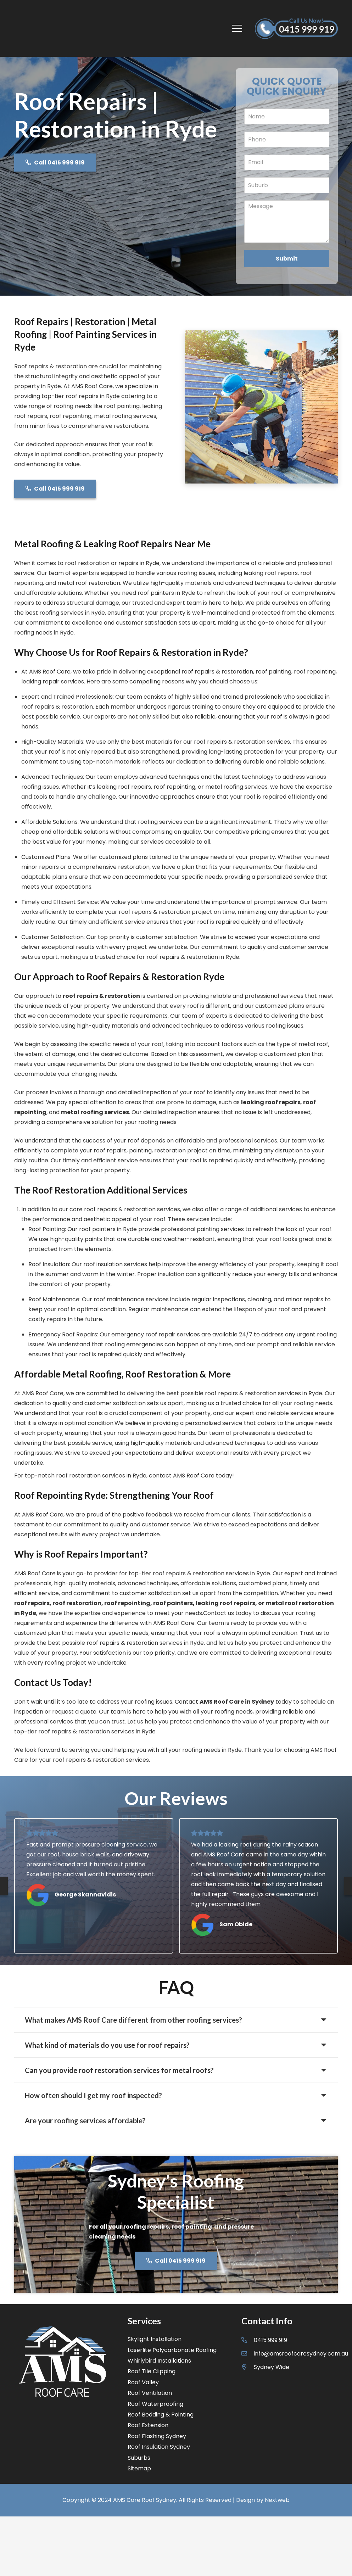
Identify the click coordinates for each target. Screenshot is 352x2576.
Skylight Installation (154, 2339)
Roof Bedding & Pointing (161, 2414)
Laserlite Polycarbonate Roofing (172, 2350)
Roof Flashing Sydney (157, 2436)
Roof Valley (143, 2382)
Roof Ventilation (150, 2393)
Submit (287, 259)
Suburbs (139, 2458)
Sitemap (139, 2468)
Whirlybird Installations (159, 2361)
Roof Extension (148, 2425)
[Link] (40, 28)
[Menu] (237, 28)
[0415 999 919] (247, 2340)
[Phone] (286, 139)
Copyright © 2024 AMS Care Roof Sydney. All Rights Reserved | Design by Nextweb (176, 2500)
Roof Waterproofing (155, 2404)
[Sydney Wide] (247, 2367)
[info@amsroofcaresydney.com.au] (247, 2354)
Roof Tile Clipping (151, 2371)
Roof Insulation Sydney (159, 2447)
